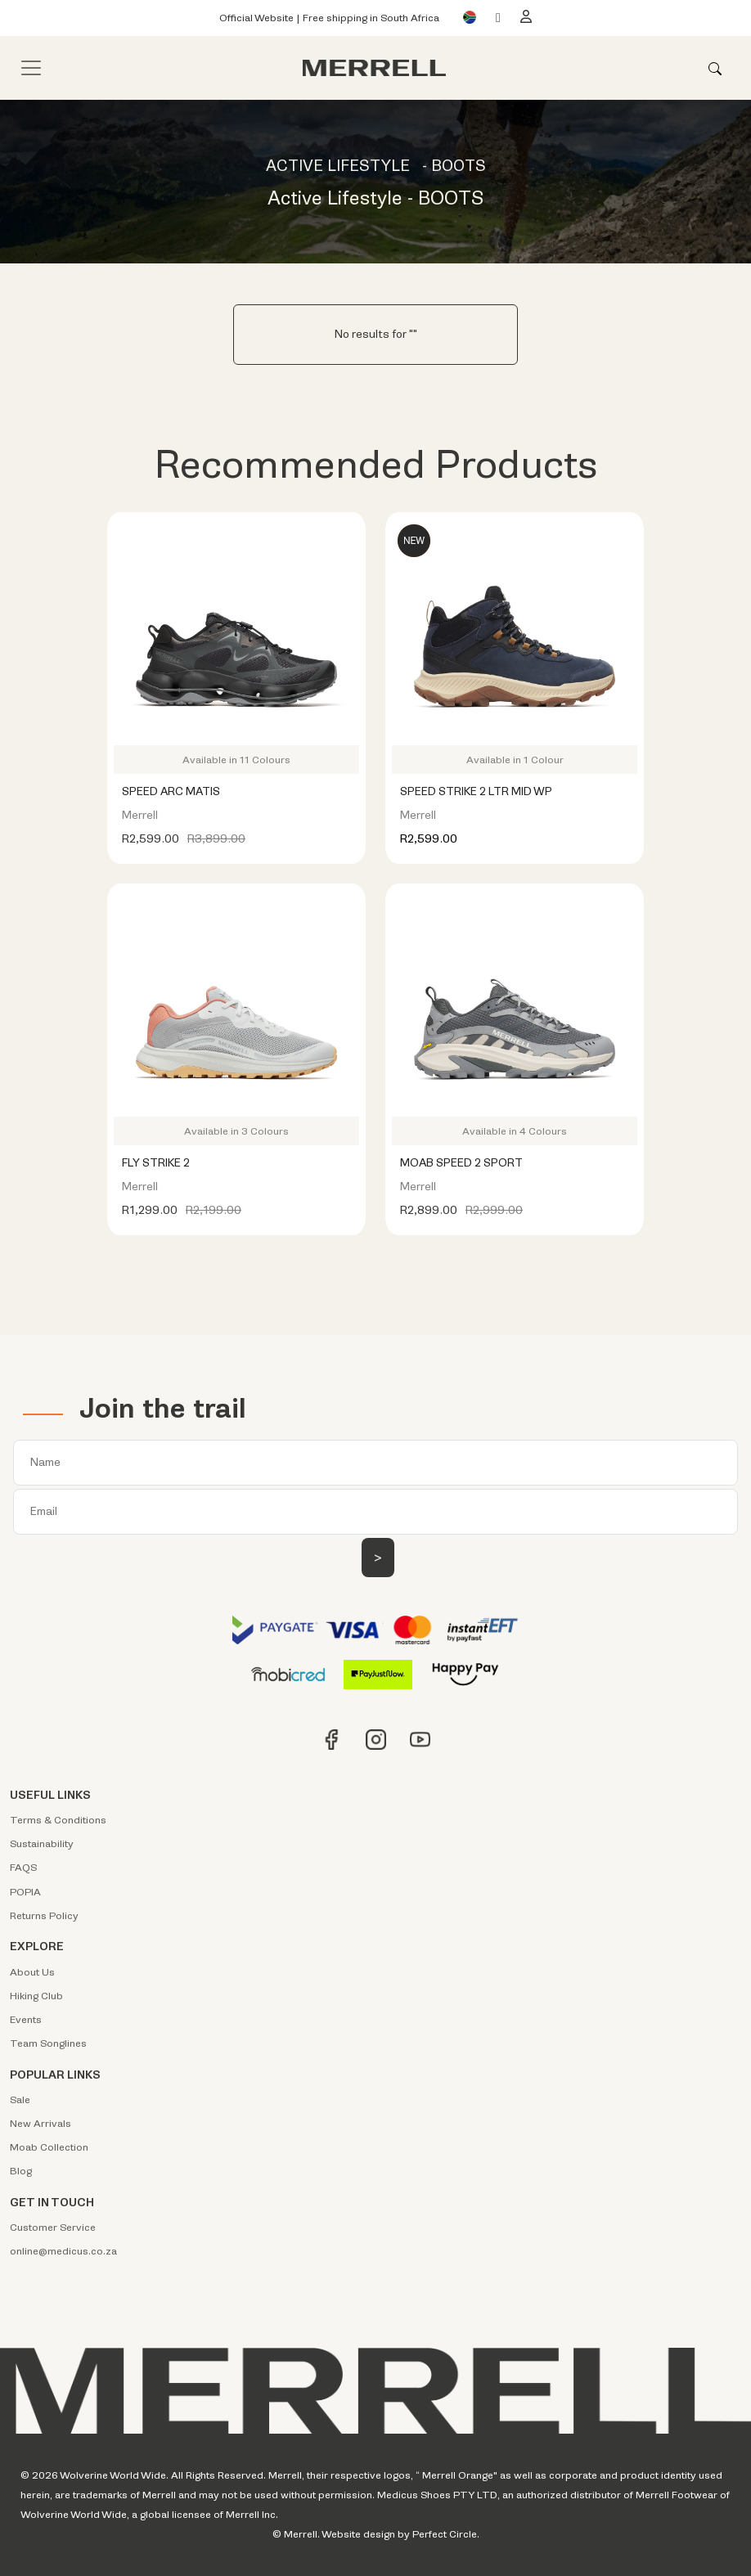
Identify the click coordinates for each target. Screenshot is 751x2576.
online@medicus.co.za (63, 2251)
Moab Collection (49, 2147)
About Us (32, 1972)
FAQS (23, 1867)
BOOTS (458, 166)
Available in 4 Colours (514, 1131)
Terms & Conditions (58, 1820)
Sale (20, 2099)
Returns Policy (44, 1915)
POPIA (25, 1892)
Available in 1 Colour (515, 760)
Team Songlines (48, 2043)
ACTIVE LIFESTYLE (338, 166)
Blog (21, 2171)
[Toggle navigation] (31, 67)
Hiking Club (36, 1996)
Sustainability (42, 1843)
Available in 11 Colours (236, 760)
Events (26, 2019)
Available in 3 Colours (236, 1131)
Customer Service (53, 2227)
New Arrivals (40, 2123)
